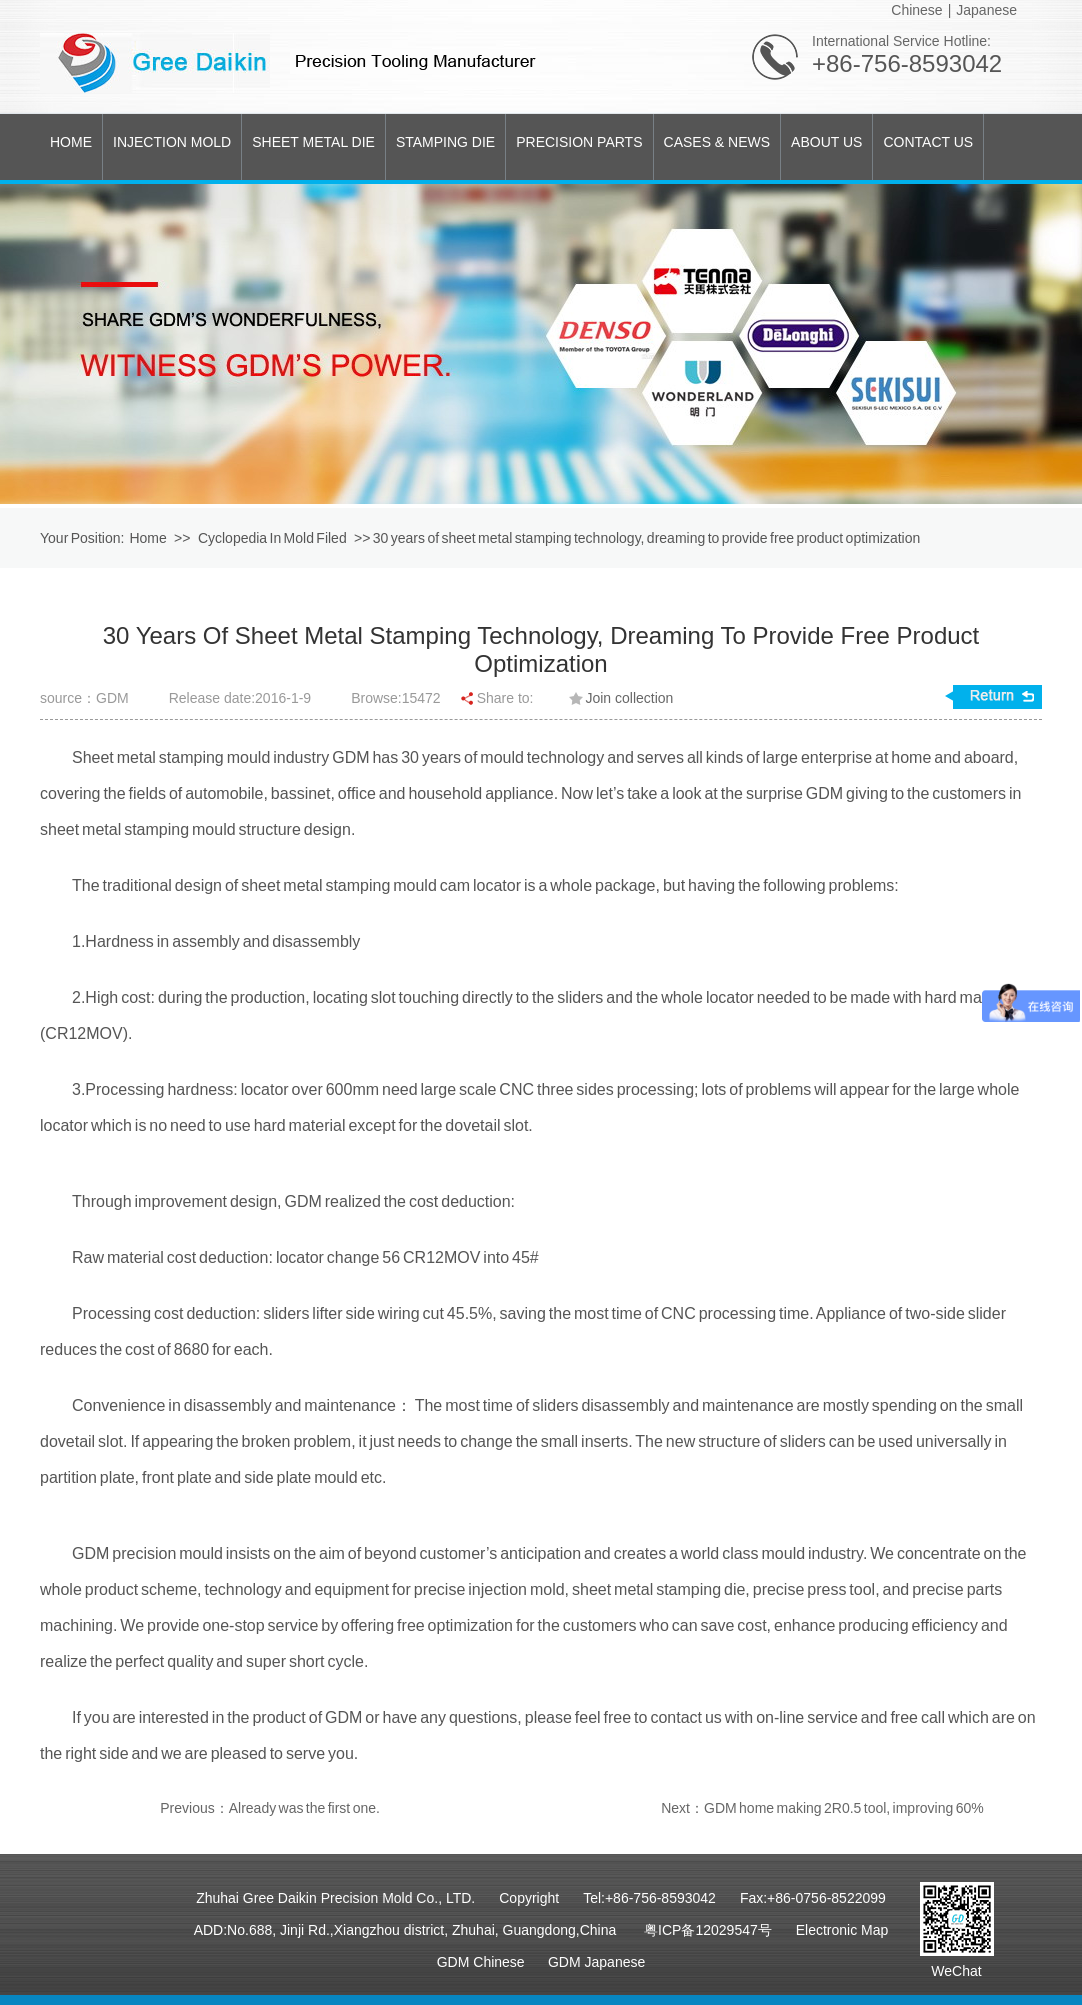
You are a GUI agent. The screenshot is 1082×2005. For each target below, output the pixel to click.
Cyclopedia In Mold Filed (273, 538)
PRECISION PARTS (579, 142)
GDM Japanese (596, 1962)
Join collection (629, 698)
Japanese (986, 10)
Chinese (916, 10)
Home (147, 538)
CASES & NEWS (717, 142)
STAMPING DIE (445, 142)
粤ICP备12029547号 (708, 1930)
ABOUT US (826, 142)
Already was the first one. (304, 1808)
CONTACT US (928, 142)
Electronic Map (842, 1930)
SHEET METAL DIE (313, 142)
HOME (71, 142)
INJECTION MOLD (172, 142)
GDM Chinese (481, 1962)
